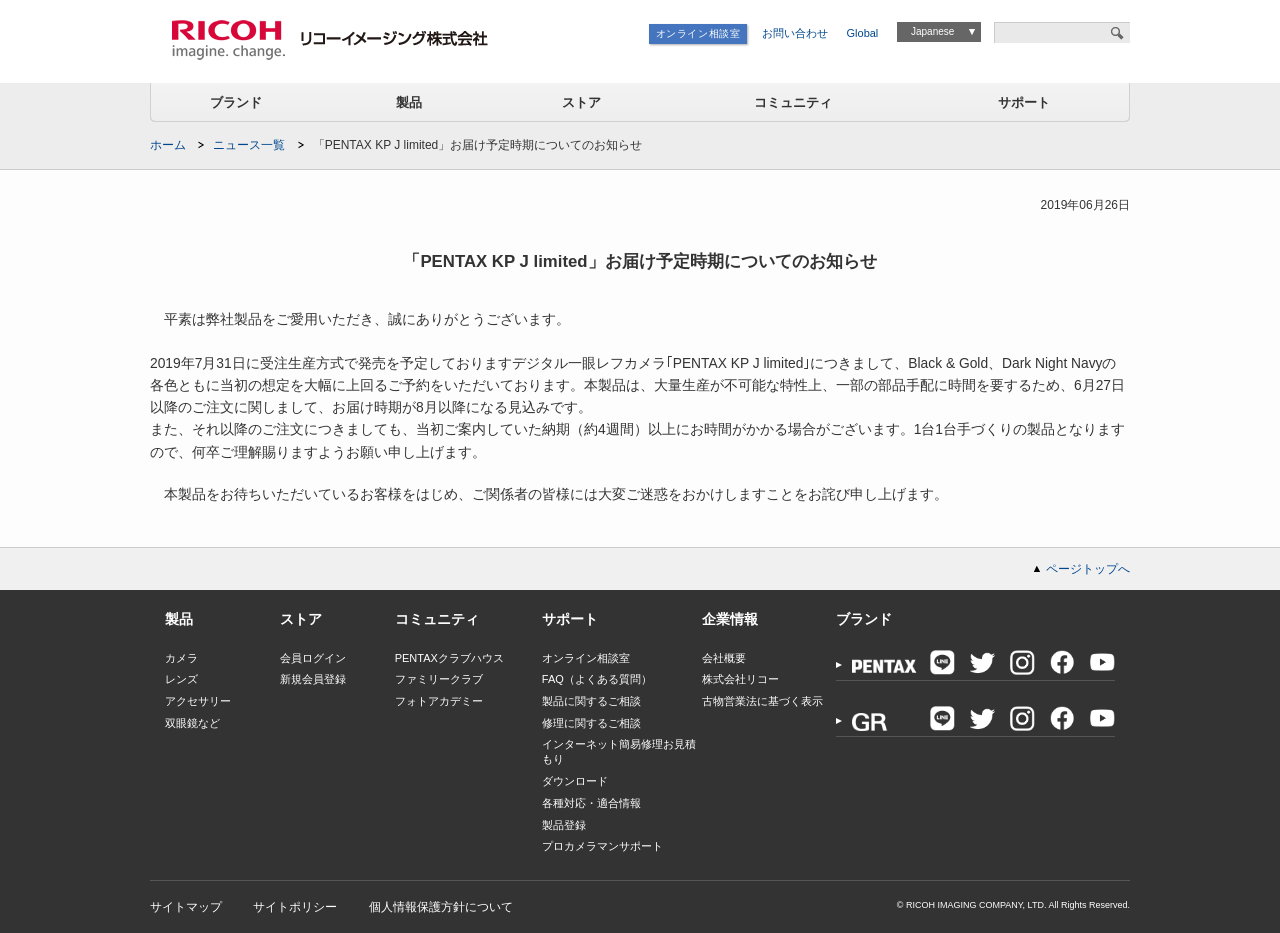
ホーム (168, 145)
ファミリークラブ (439, 679)
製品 (409, 102)
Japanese (932, 31)
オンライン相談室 (698, 33)
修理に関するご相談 (591, 723)
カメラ (181, 658)
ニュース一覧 (249, 145)
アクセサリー (198, 701)
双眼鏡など (192, 723)
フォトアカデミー (439, 701)
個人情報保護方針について (441, 907)
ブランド (236, 102)
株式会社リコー (740, 679)
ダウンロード (575, 781)
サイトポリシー (295, 907)
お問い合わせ (795, 33)
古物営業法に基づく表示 (762, 701)
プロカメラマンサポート (602, 846)
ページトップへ (1088, 569)
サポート (1024, 102)
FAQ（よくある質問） (597, 679)
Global (863, 33)
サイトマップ (186, 907)
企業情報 (730, 619)
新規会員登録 (313, 679)
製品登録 (564, 825)
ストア (581, 102)
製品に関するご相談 (591, 701)
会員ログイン (313, 658)
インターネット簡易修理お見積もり (619, 751)
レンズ (181, 679)
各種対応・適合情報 (591, 803)
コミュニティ (793, 102)
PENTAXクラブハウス (449, 658)
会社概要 (724, 658)
